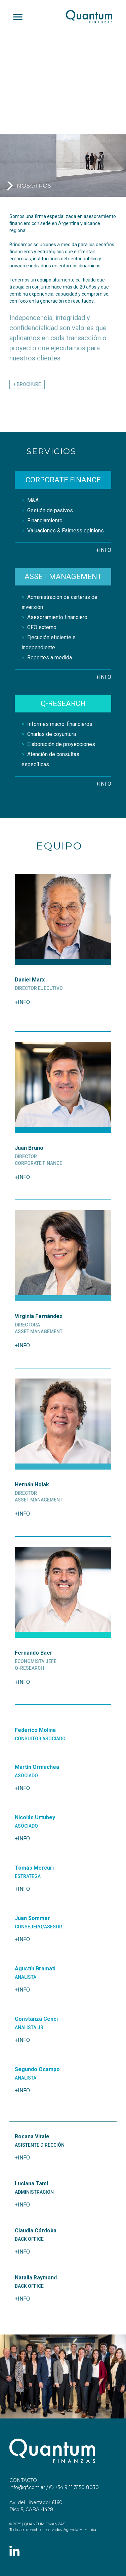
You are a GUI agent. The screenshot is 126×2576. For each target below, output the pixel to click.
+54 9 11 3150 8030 (74, 2487)
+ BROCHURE (27, 384)
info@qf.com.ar (27, 2487)
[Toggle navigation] (18, 16)
